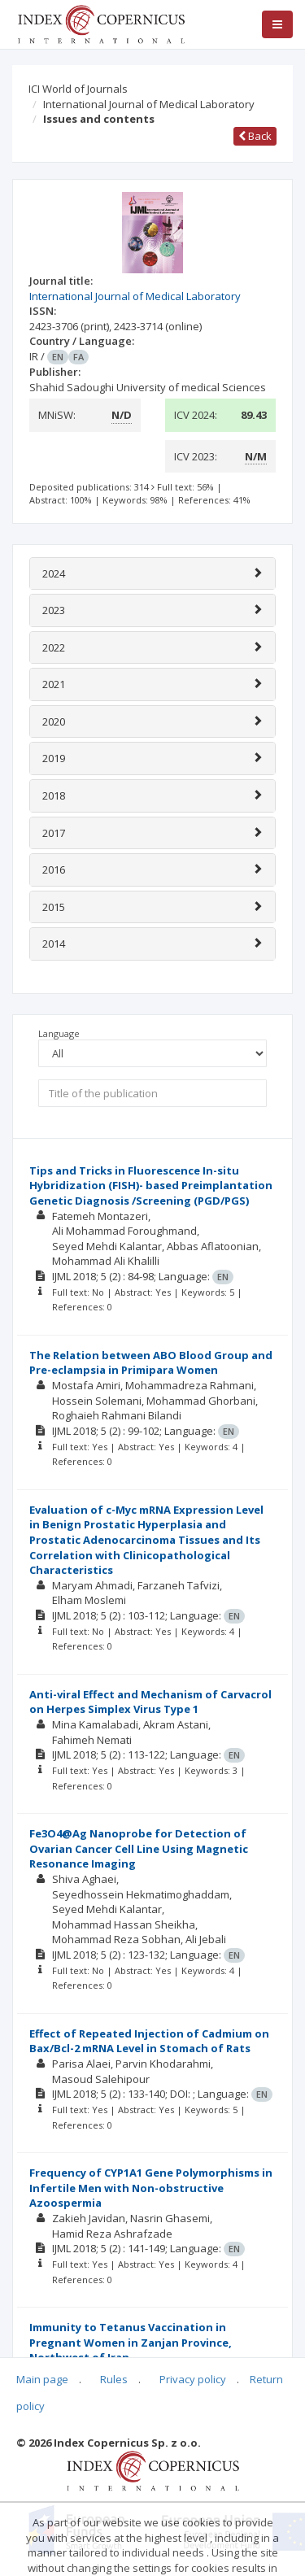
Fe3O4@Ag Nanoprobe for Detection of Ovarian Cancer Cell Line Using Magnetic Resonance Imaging (138, 1848)
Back (255, 136)
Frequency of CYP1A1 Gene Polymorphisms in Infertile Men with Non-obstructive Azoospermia (150, 2187)
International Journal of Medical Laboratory (149, 104)
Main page (42, 2379)
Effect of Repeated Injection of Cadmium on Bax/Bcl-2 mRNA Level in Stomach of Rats (149, 2041)
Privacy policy (192, 2379)
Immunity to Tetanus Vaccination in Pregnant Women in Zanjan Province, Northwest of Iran (130, 2342)
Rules (114, 2379)
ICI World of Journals (78, 88)
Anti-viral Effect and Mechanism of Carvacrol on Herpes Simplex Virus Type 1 (150, 1702)
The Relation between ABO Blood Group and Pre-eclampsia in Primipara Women (150, 1363)
